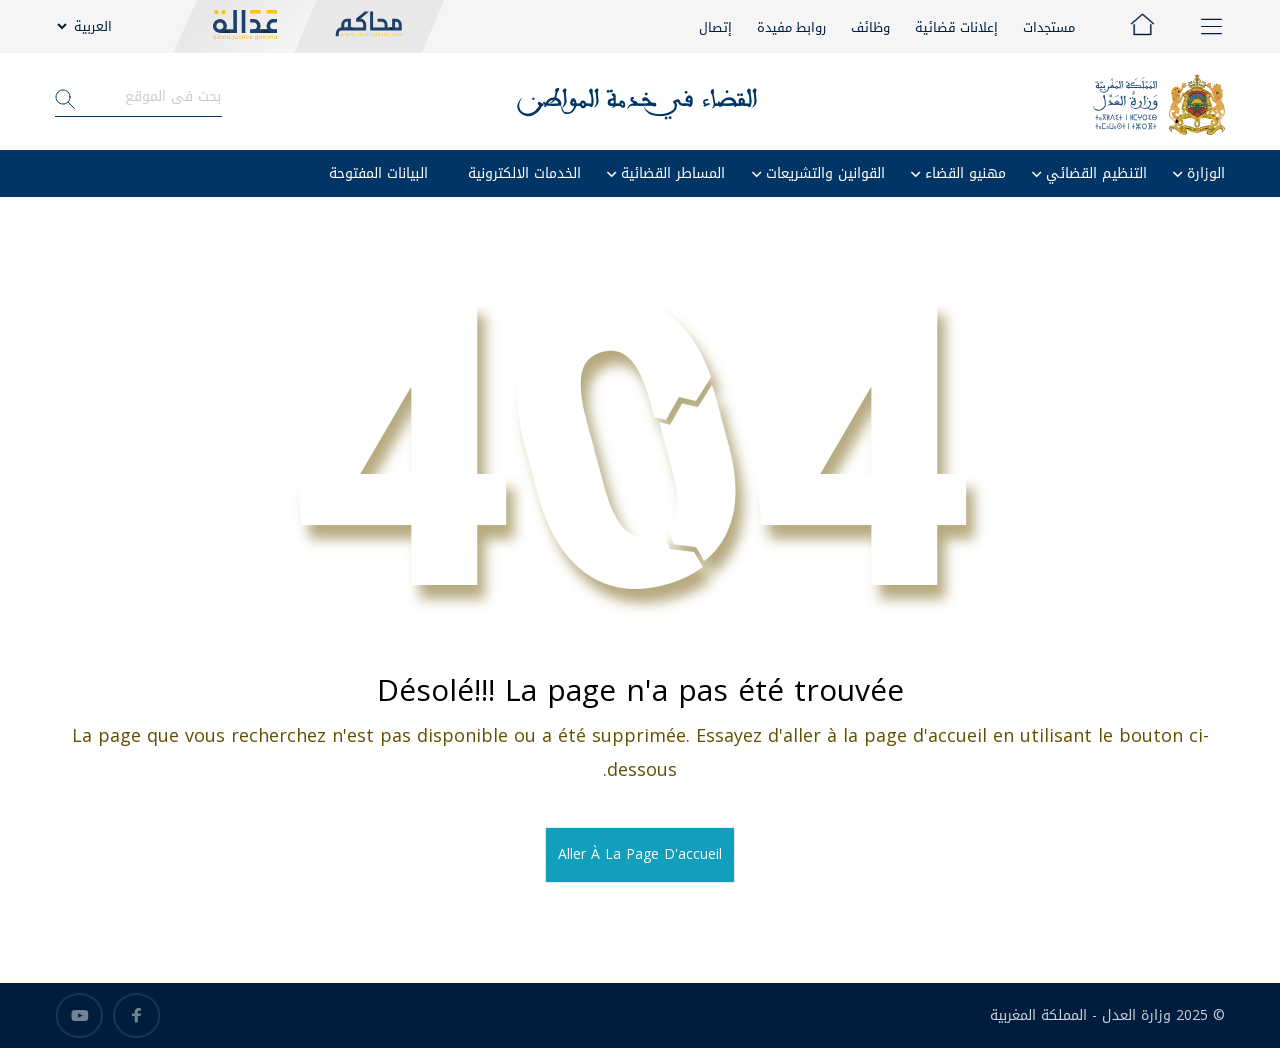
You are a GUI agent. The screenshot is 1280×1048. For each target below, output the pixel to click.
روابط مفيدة (791, 27)
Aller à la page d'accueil (640, 854)
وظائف (870, 27)
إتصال (715, 27)
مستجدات (1049, 27)
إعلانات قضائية (956, 27)
